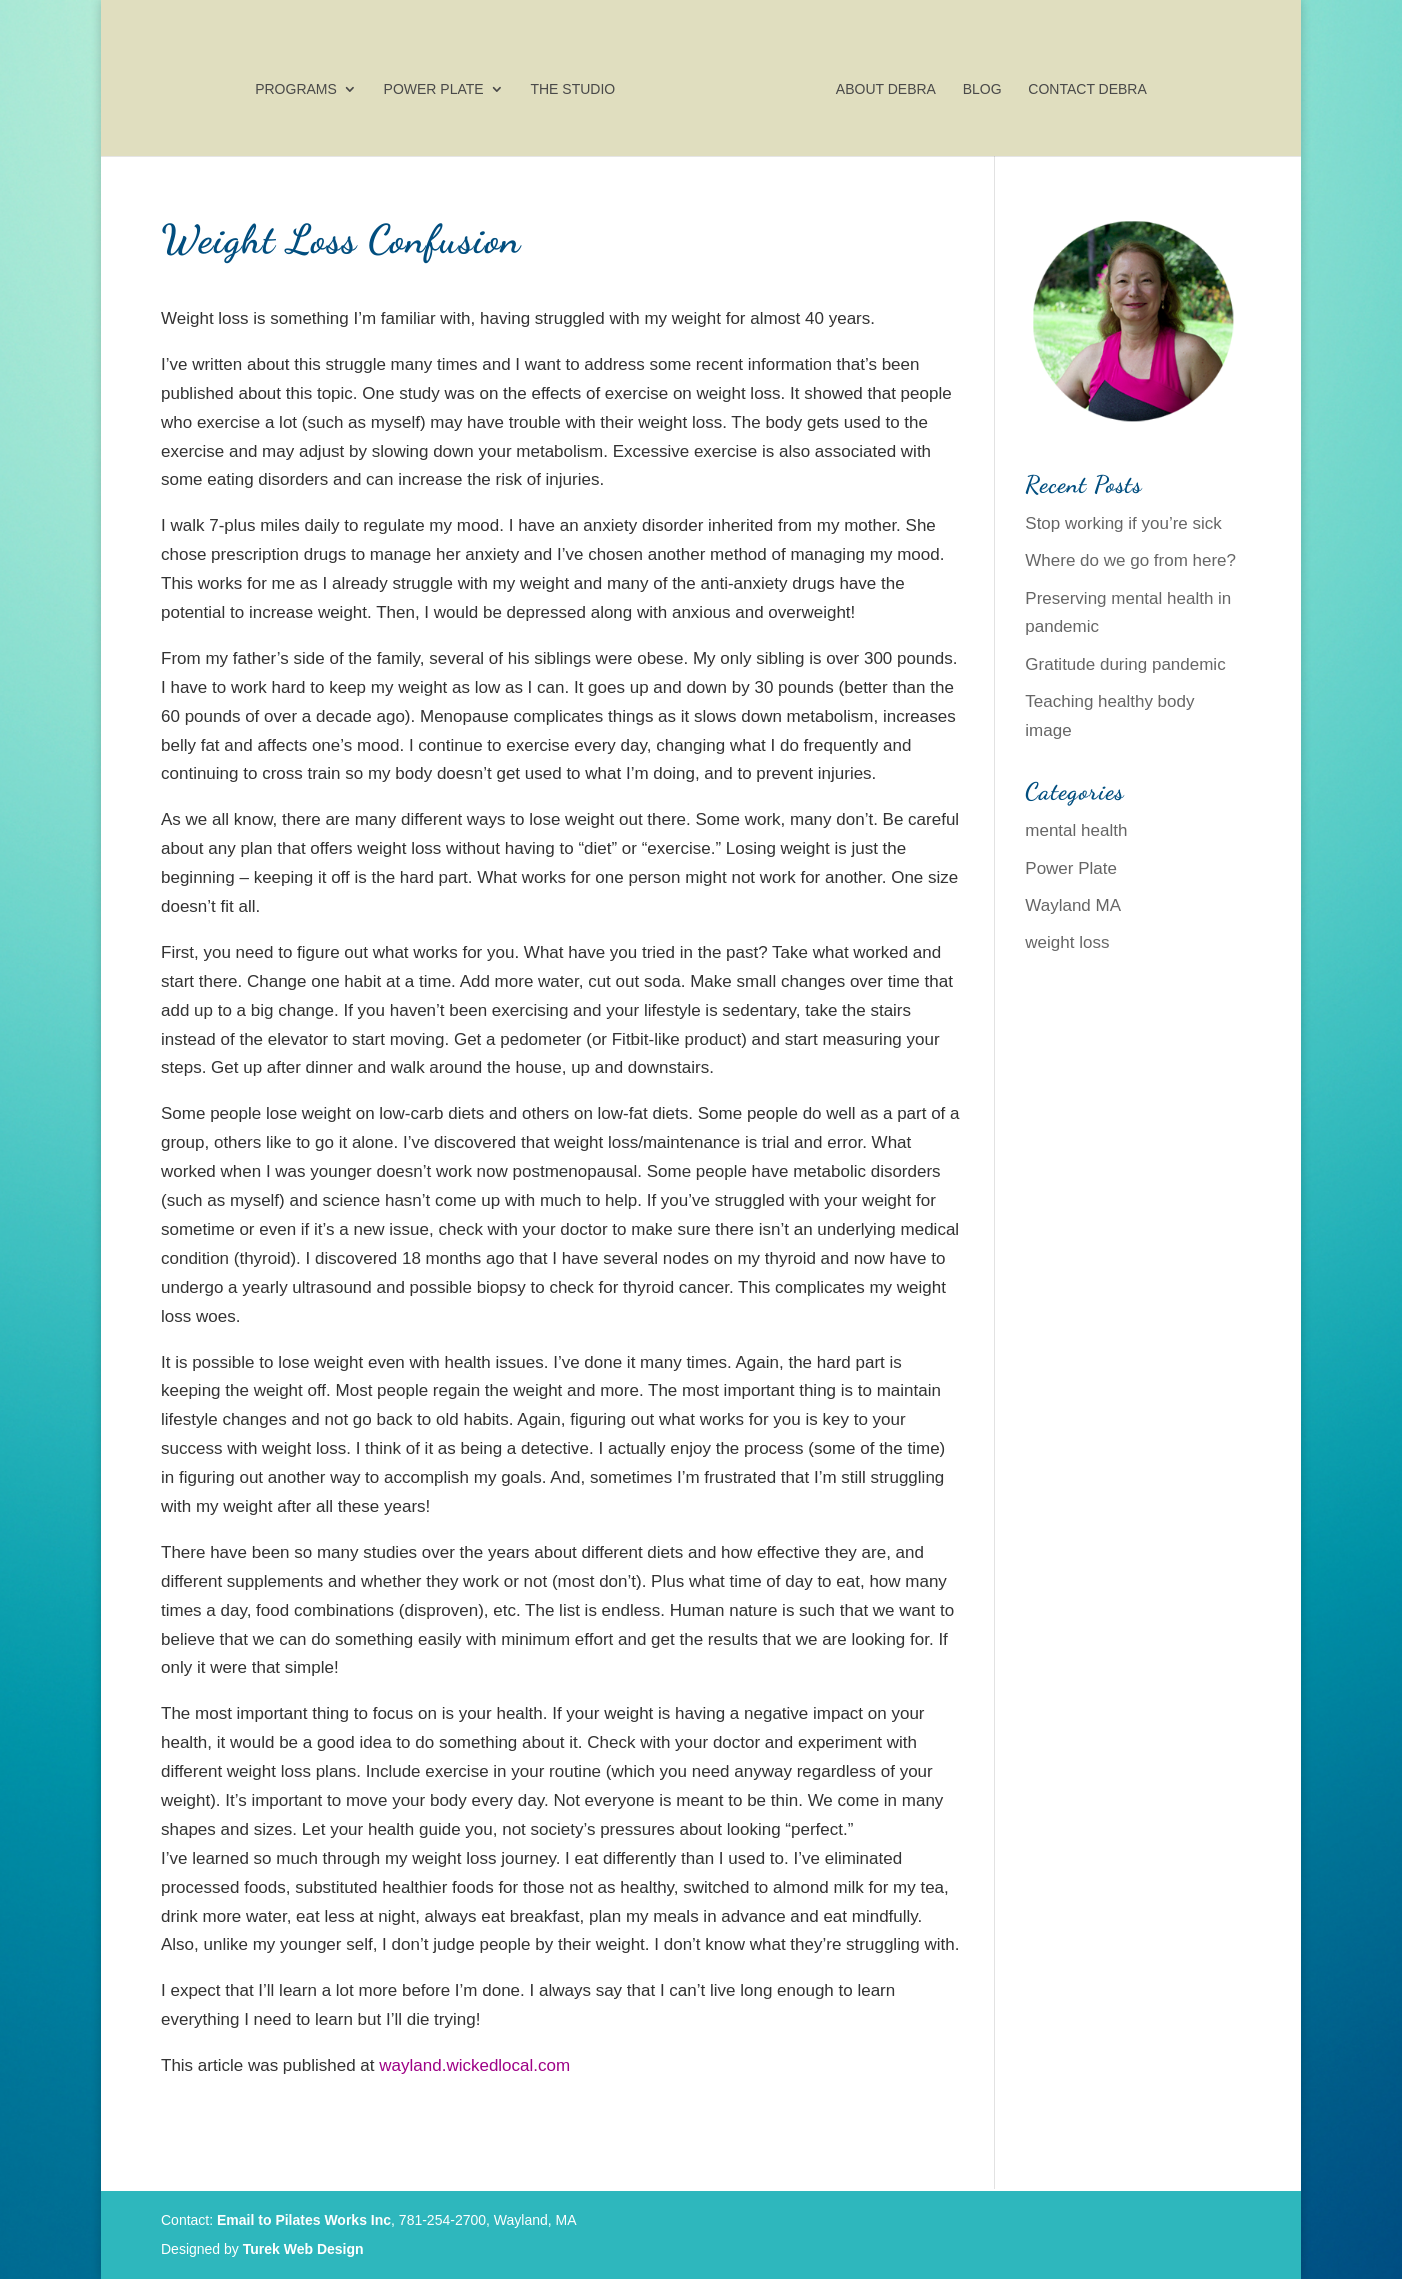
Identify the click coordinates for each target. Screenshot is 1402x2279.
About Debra (886, 89)
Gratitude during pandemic (1125, 664)
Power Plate (434, 89)
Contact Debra (1087, 89)
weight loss (1067, 942)
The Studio (572, 89)
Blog (982, 89)
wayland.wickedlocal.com (474, 2065)
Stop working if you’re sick (1123, 523)
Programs (296, 89)
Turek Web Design (303, 2249)
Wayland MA (1073, 905)
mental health (1076, 830)
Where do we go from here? (1130, 560)
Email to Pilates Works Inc (304, 2220)
